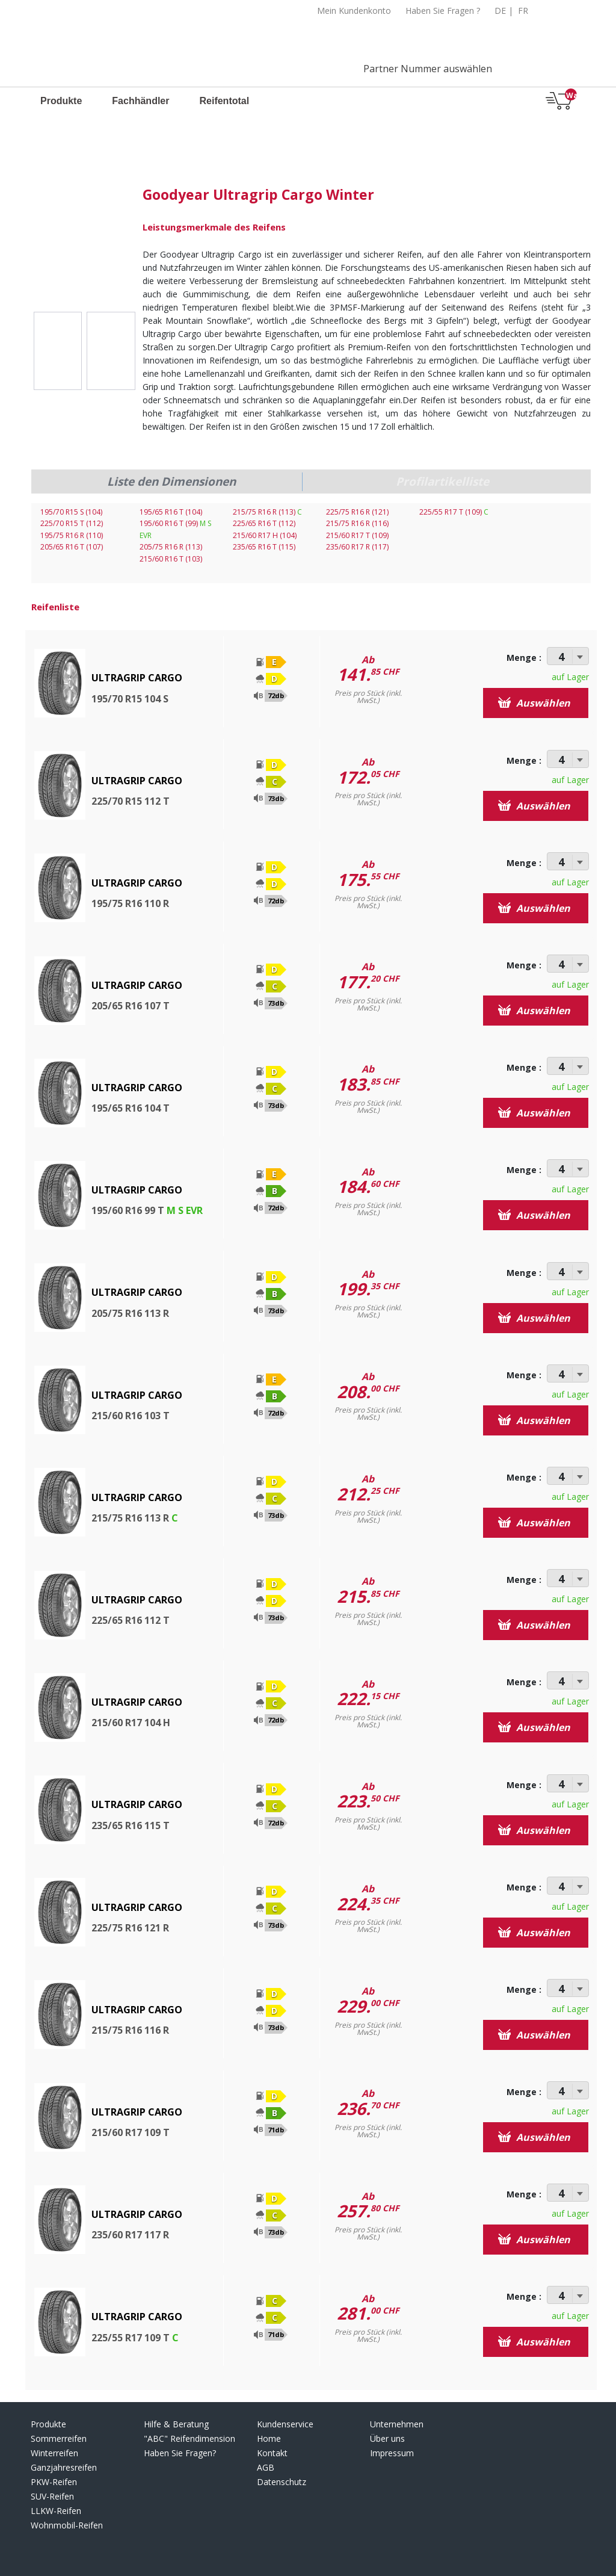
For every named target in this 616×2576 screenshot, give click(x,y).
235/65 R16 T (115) (264, 547)
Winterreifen (54, 2453)
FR (523, 10)
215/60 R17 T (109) (357, 535)
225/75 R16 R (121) (357, 512)
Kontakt (272, 2453)
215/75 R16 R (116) (357, 523)
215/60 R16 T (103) (171, 559)
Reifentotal (224, 101)
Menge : (524, 657)
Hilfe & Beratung (176, 2424)
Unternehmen (397, 2424)
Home (269, 2438)
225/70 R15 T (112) (71, 523)
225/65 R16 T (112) (264, 523)
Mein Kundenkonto (354, 10)
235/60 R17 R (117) (357, 547)
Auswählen (534, 703)
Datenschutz (281, 2482)
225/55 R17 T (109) (453, 512)
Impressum (392, 2453)
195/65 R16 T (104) (171, 512)
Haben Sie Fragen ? (442, 10)
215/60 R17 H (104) (265, 535)
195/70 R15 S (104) (71, 512)
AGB (265, 2467)
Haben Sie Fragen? (180, 2453)
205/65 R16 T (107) (71, 547)
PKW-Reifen (54, 2482)
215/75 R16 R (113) (267, 512)
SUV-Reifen (52, 2496)
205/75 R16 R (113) (171, 547)
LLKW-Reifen (56, 2510)
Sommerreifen (59, 2438)
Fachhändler (140, 101)
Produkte (61, 101)
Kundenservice (285, 2424)
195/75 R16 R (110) (71, 535)
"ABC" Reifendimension (189, 2438)
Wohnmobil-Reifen (67, 2525)
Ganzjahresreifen (64, 2467)
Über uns (387, 2438)
